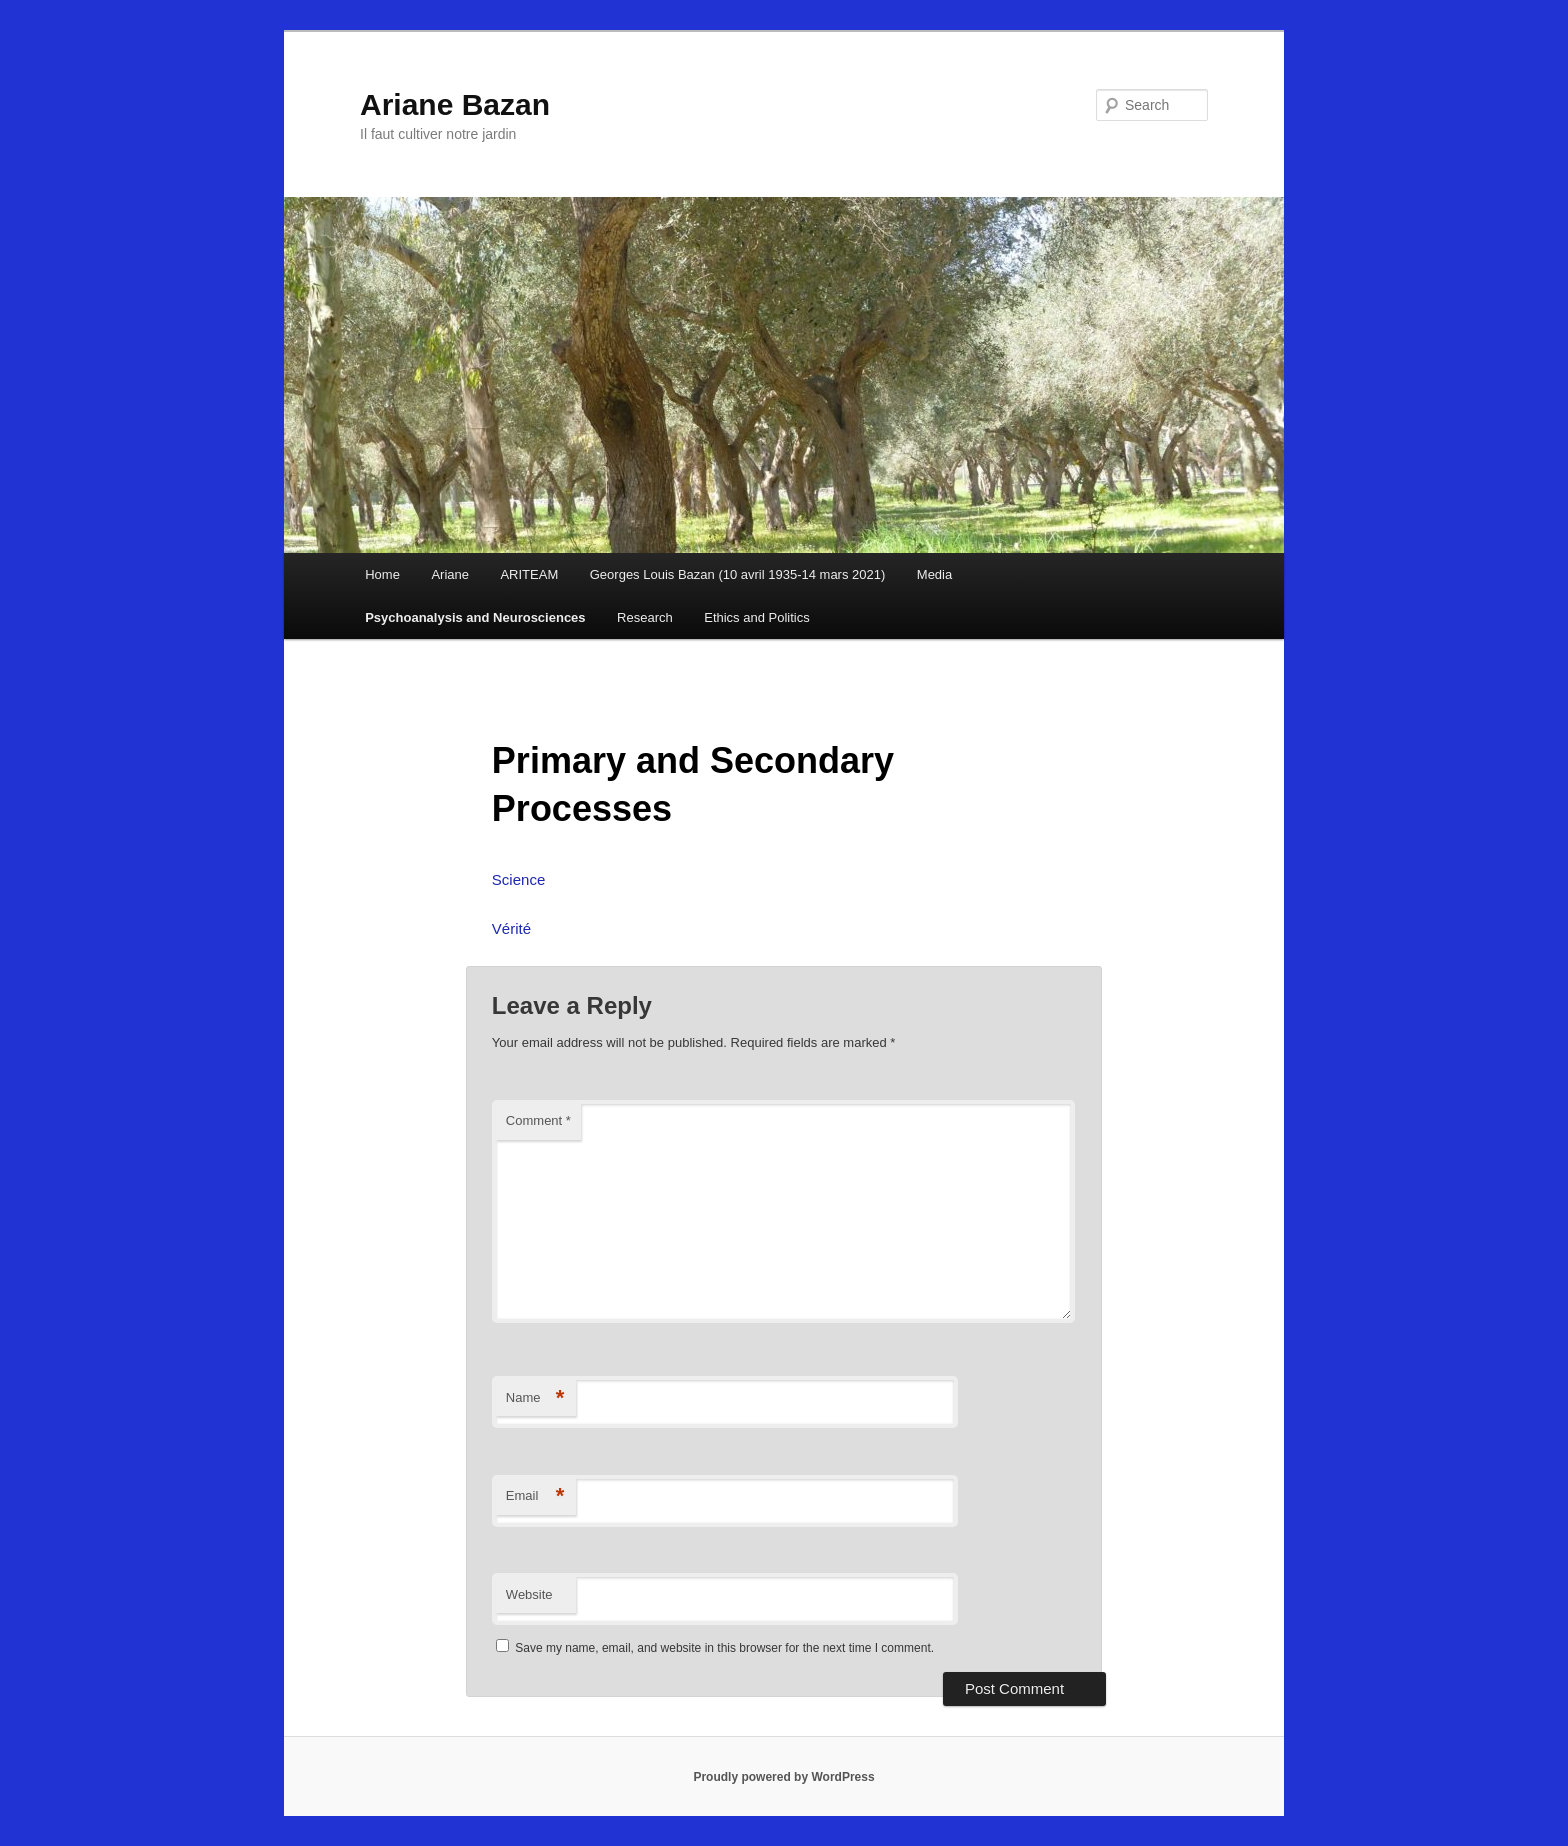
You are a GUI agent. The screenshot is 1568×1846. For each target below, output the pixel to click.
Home (382, 574)
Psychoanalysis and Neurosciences (475, 617)
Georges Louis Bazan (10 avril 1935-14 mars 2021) (738, 574)
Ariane (450, 574)
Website (529, 1594)
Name (535, 1398)
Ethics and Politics (757, 617)
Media (934, 574)
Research (645, 617)
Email (535, 1496)
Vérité (511, 928)
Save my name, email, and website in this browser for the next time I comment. (724, 1648)
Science (518, 879)
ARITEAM (529, 574)
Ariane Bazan (455, 104)
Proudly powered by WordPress (783, 1777)
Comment (538, 1120)
